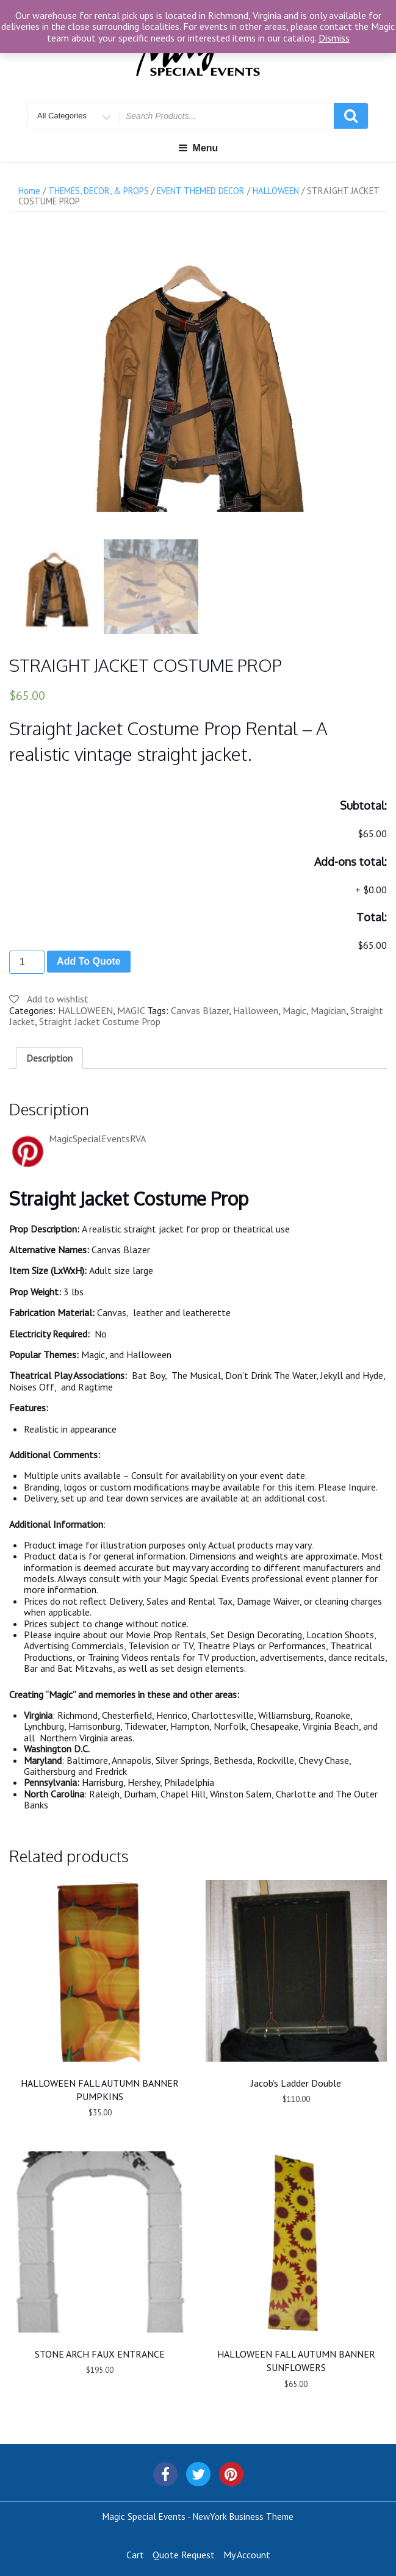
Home (29, 190)
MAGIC (131, 1008)
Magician (328, 1008)
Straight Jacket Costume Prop (99, 1019)
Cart (135, 2552)
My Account (246, 2552)
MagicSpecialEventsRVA (97, 1136)
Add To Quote (89, 959)
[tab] (49, 1055)
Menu (198, 148)
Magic (294, 1008)
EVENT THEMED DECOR (201, 190)
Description (49, 1055)
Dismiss (334, 38)
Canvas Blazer (200, 1008)
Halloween (255, 1008)
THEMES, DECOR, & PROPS (98, 190)
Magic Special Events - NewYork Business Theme (198, 2514)
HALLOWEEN (276, 190)
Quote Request (184, 2552)
